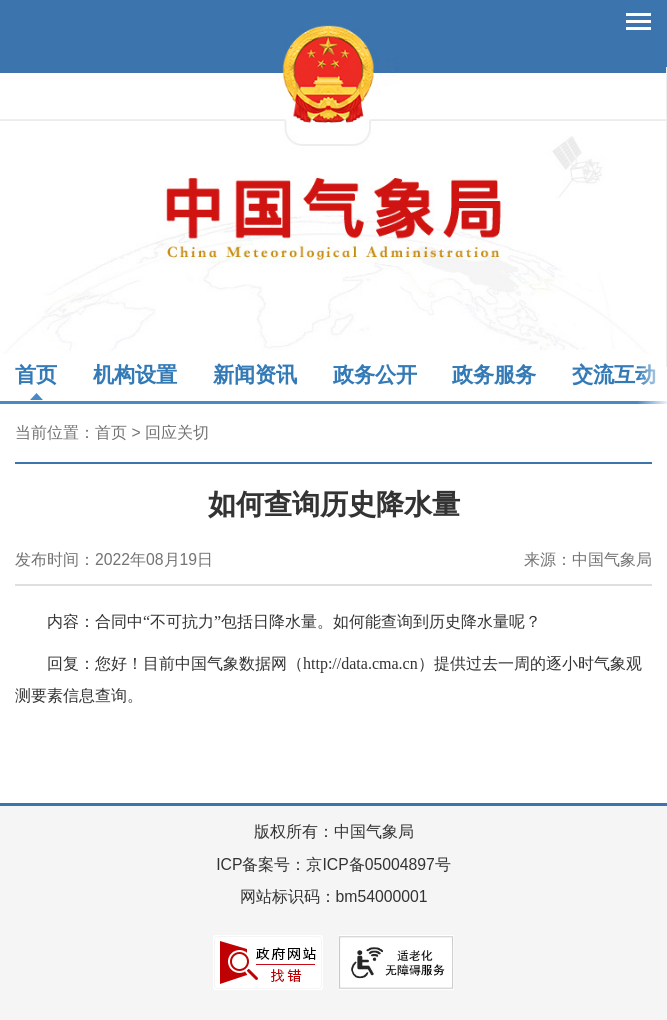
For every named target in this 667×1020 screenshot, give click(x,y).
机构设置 (135, 374)
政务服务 (494, 374)
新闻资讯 (255, 374)
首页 (36, 374)
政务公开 (375, 374)
